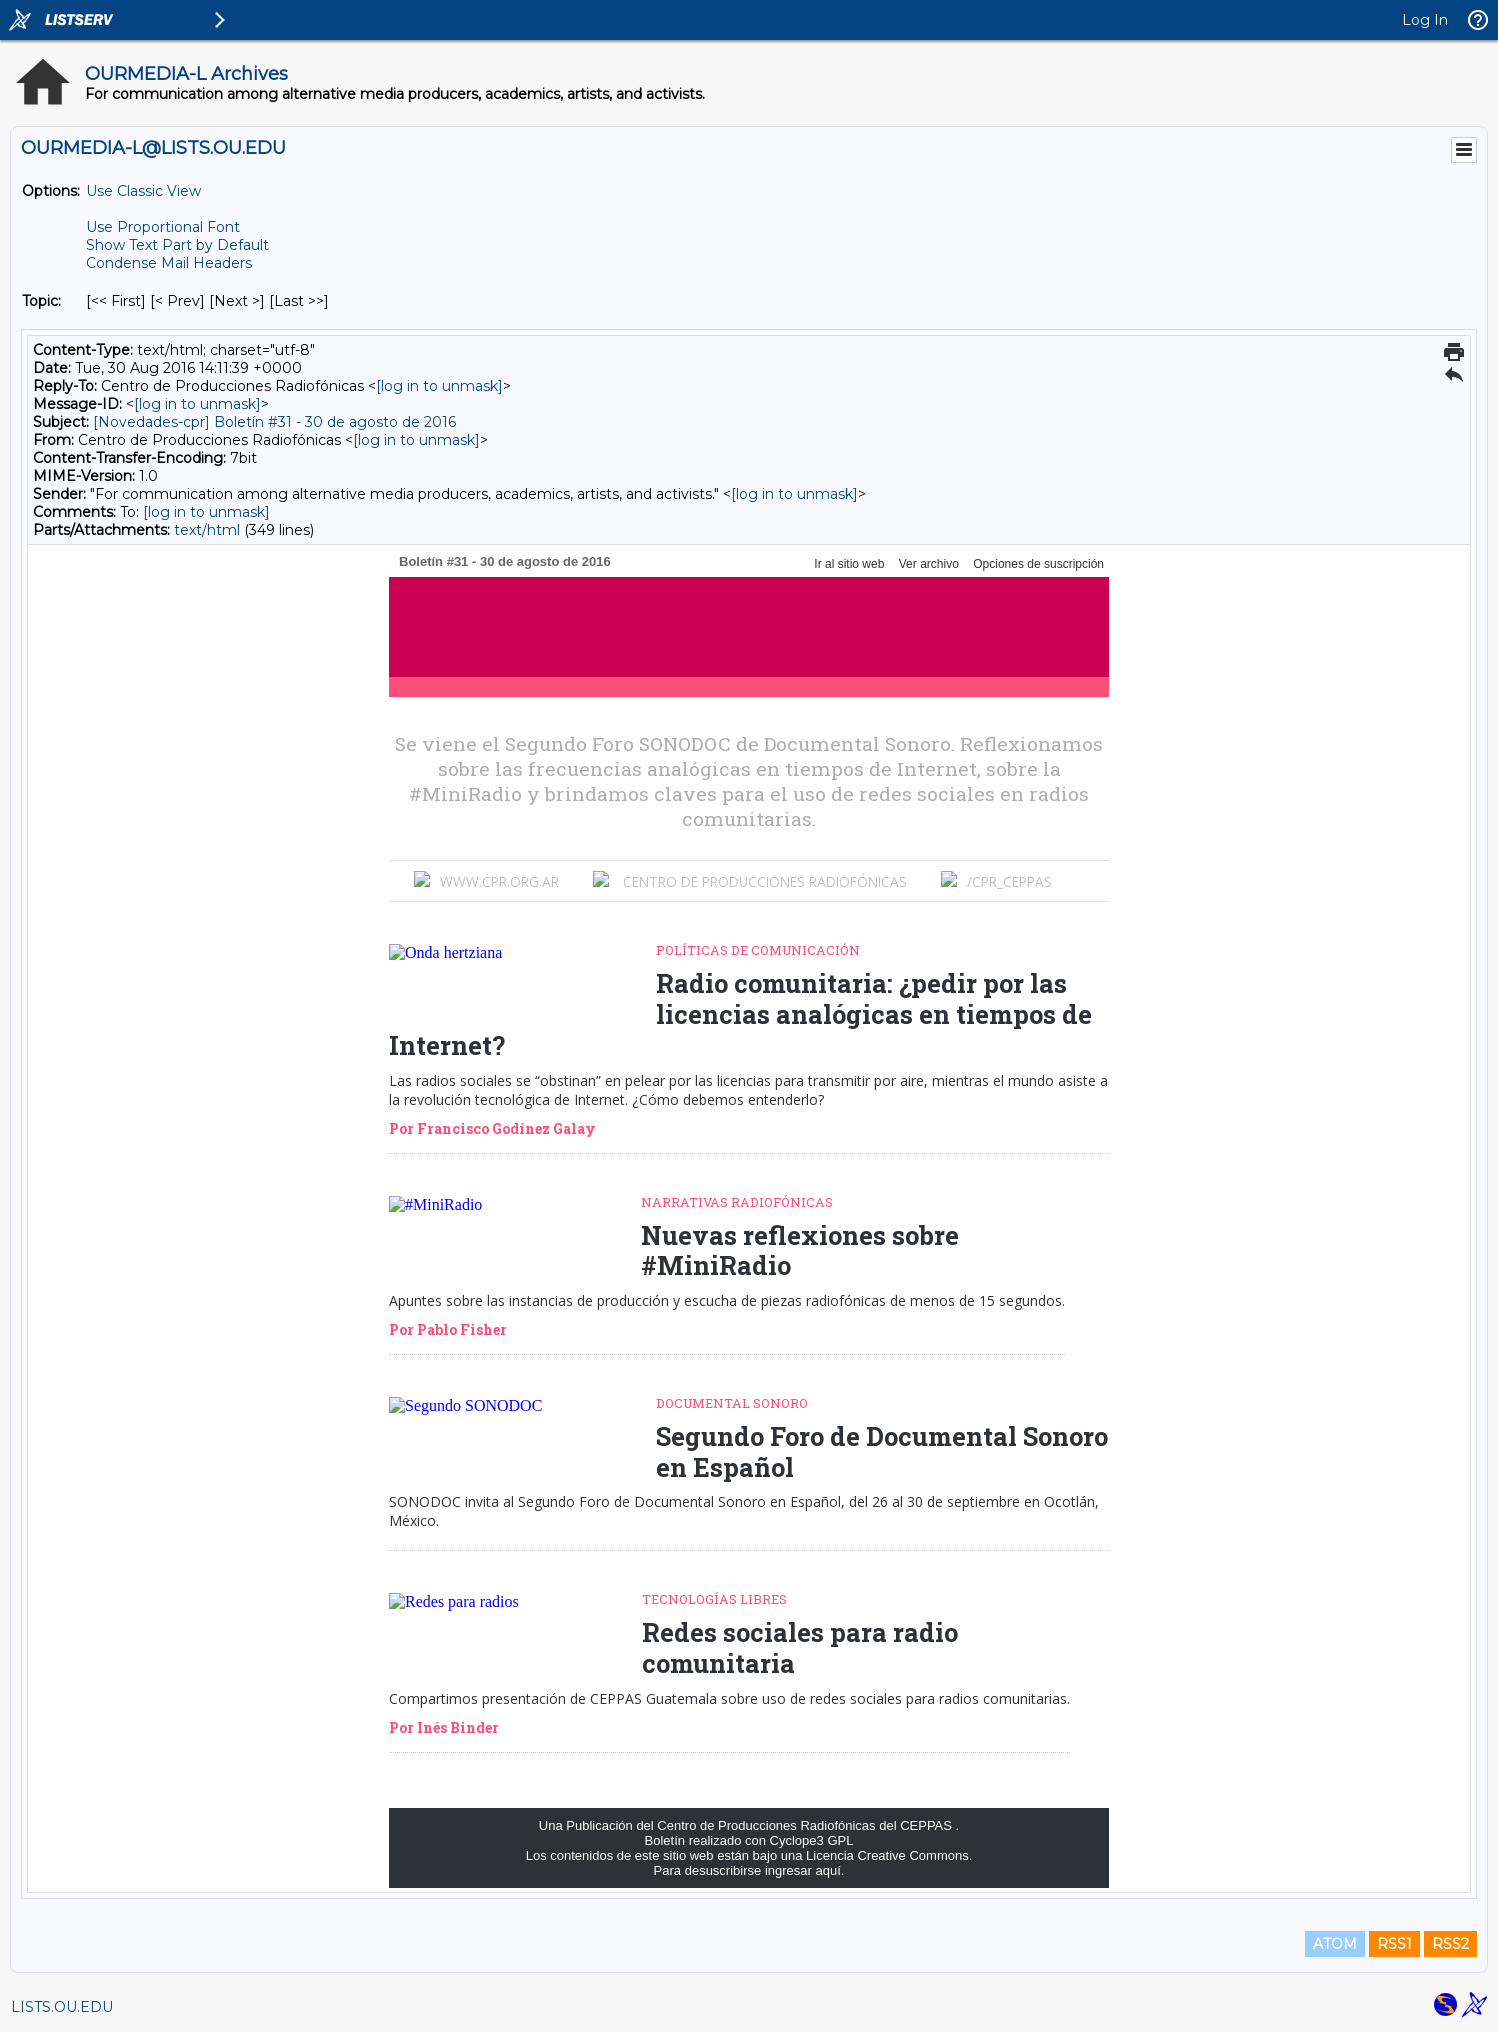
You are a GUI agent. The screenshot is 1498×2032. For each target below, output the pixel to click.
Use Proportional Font (163, 227)
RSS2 (1450, 1944)
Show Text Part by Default (177, 245)
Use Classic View (143, 191)
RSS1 (1394, 1944)
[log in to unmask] (439, 386)
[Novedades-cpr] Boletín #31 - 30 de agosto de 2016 (274, 422)
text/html (207, 530)
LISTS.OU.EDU (62, 2007)
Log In (1425, 20)
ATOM (1335, 1944)
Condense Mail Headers (169, 263)
